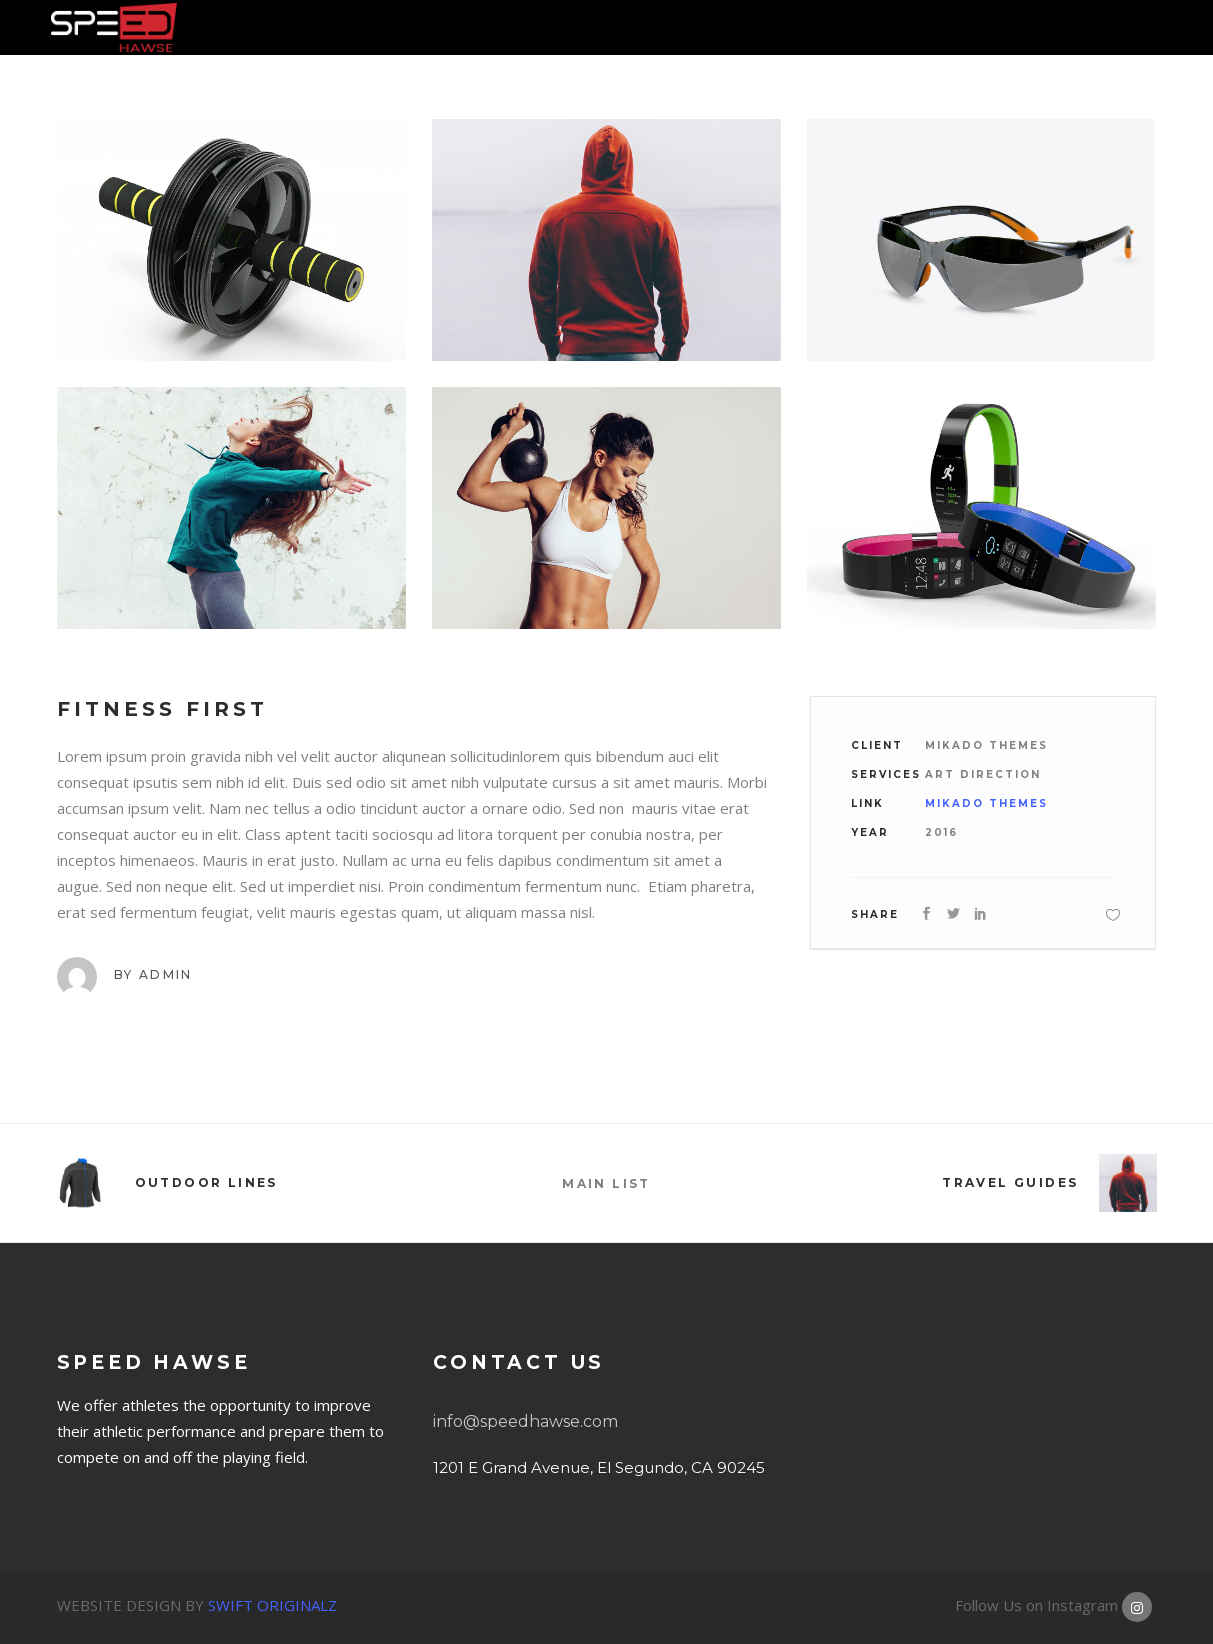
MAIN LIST (606, 1183)
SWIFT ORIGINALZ (272, 1605)
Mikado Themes (986, 803)
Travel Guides (1010, 1182)
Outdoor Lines (206, 1182)
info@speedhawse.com (525, 1421)
